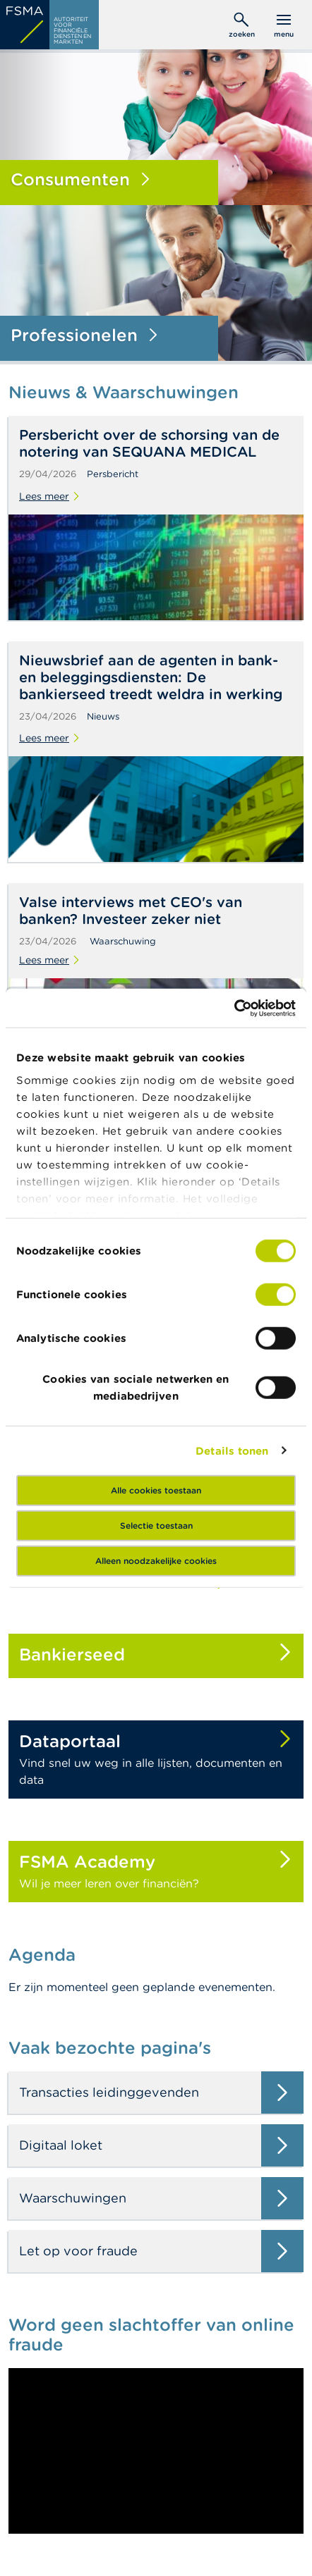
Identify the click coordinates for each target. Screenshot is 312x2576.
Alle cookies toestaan (156, 1490)
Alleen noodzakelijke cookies (156, 1560)
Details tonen (232, 1450)
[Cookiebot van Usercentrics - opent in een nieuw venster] (234, 1008)
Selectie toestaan (156, 1525)
